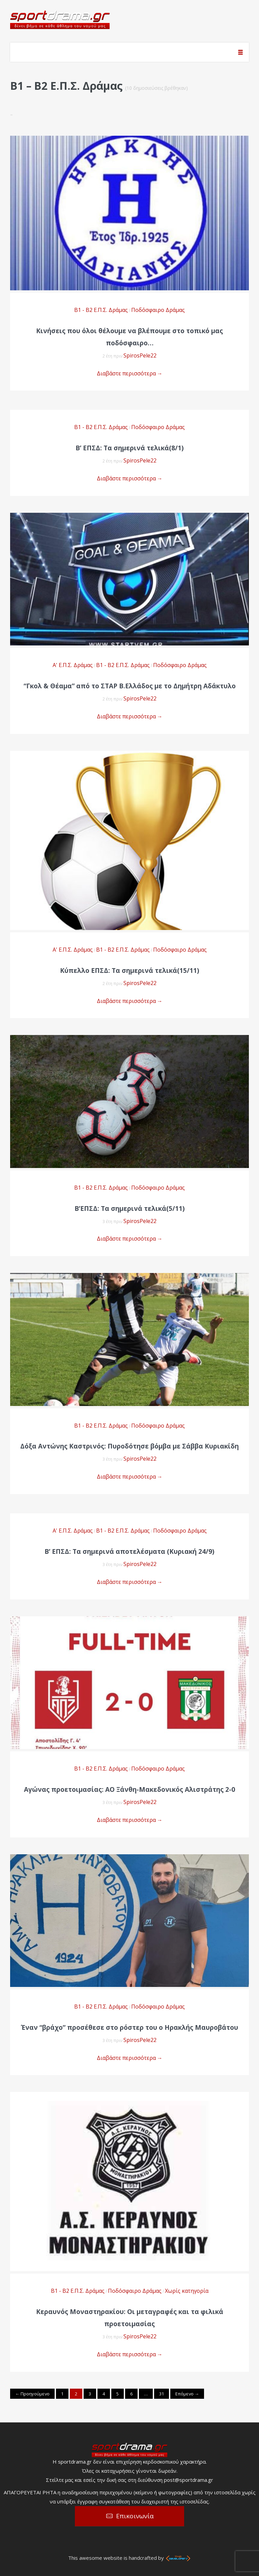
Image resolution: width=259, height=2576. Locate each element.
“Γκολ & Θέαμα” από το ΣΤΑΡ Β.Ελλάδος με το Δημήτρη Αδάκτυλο (130, 686)
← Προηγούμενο (32, 2394)
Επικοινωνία (135, 2516)
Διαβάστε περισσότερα (130, 373)
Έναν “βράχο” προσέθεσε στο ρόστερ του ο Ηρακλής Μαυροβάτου (129, 2027)
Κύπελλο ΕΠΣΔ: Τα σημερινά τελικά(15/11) (129, 970)
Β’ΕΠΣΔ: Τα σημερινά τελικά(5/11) (130, 1208)
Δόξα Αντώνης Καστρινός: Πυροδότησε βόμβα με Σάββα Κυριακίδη (129, 1446)
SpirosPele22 (139, 355)
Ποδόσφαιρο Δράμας (158, 310)
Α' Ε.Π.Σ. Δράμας (73, 665)
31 (161, 2394)
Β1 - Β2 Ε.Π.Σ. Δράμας (101, 310)
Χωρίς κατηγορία (186, 2290)
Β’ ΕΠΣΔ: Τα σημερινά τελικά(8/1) (130, 448)
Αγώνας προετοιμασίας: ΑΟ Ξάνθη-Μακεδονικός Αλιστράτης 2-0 (129, 1789)
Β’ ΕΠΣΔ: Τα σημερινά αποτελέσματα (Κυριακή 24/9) (129, 1551)
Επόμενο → (187, 2394)
